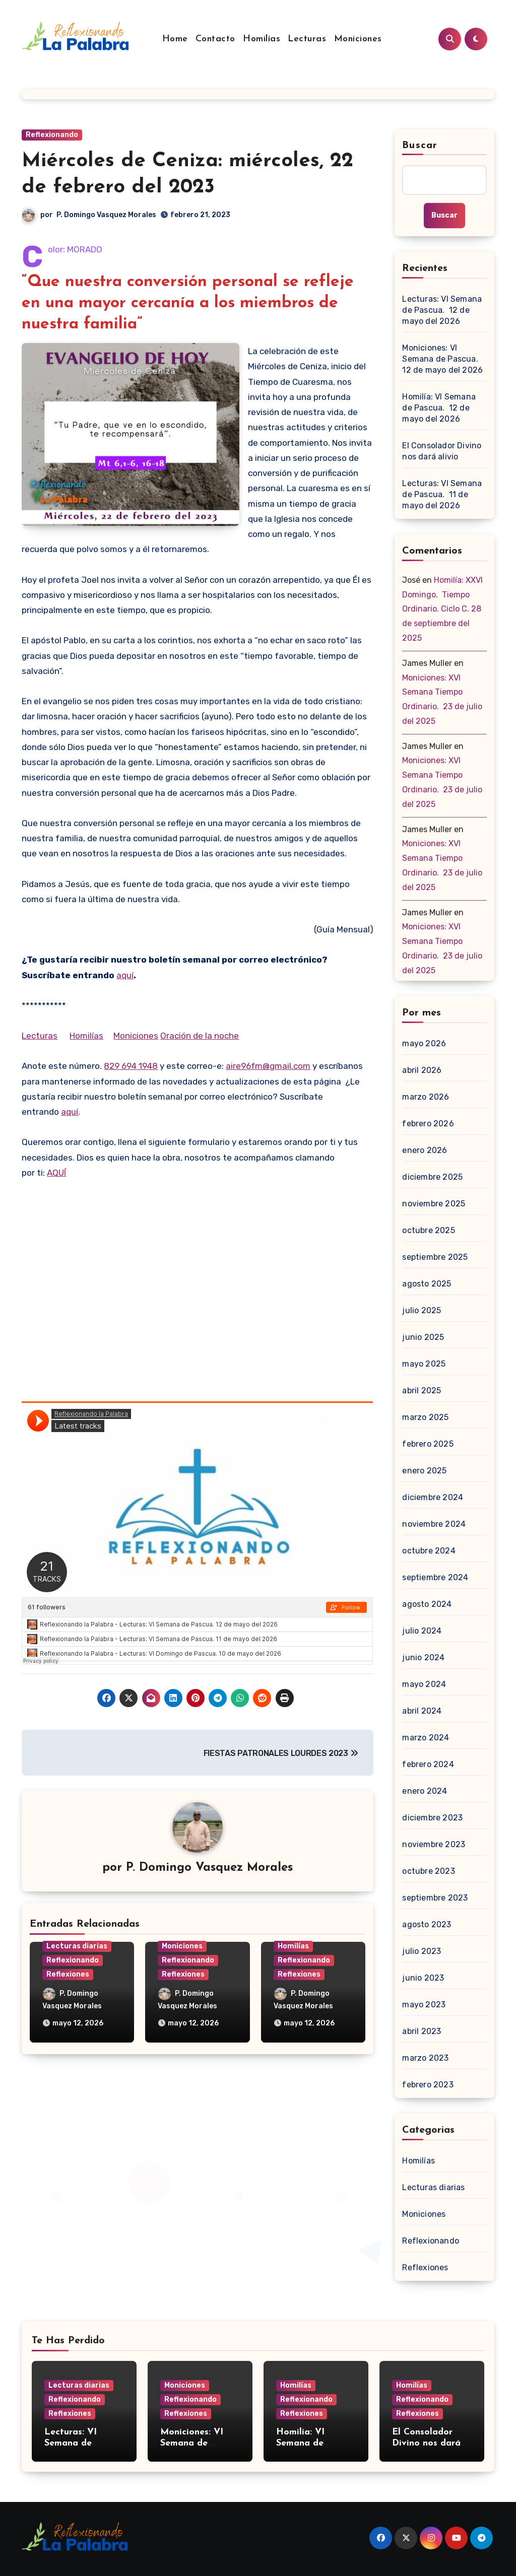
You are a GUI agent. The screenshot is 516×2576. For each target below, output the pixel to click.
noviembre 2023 (433, 1844)
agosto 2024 (427, 1604)
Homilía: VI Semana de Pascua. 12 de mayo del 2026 (439, 408)
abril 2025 (421, 1390)
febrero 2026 (428, 1123)
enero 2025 (424, 1470)
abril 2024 (421, 1711)
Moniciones (358, 39)
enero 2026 (424, 1150)
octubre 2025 (428, 1230)
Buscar (419, 146)
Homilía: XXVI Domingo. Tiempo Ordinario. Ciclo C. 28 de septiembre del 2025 (442, 609)
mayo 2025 (423, 1364)
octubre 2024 (428, 1550)
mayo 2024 (424, 1684)
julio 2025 (421, 1310)
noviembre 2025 (433, 1203)
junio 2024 (423, 1657)
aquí (125, 975)
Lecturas (307, 39)
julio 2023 (421, 1951)
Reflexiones (67, 1974)
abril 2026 (421, 1070)
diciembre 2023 (432, 1817)
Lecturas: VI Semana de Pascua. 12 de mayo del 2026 (442, 310)
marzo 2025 (425, 1417)
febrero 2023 (427, 2084)
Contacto (215, 39)
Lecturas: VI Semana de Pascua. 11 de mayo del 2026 (442, 494)
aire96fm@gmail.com (268, 1066)
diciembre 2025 (432, 1177)
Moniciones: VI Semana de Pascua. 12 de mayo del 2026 (442, 359)
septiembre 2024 (435, 1577)
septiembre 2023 (435, 1898)
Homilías (261, 39)
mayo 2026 (424, 1043)
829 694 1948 (131, 1066)
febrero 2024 (428, 1764)
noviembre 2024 (434, 1524)
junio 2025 (423, 1337)
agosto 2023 (426, 1924)
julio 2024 (421, 1631)
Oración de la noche (199, 1036)
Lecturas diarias (76, 1946)
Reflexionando (52, 134)
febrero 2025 (427, 1444)
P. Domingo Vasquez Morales (106, 215)
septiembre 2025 (435, 1257)
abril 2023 (421, 2031)
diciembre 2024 (432, 1497)
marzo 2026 (425, 1097)
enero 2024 (424, 1791)
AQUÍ (56, 1173)
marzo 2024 (425, 1737)
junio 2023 (423, 1978)
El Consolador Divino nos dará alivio (441, 451)
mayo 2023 (423, 2004)
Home (175, 39)
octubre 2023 (428, 1871)
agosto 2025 (426, 1284)
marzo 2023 (425, 2058)
